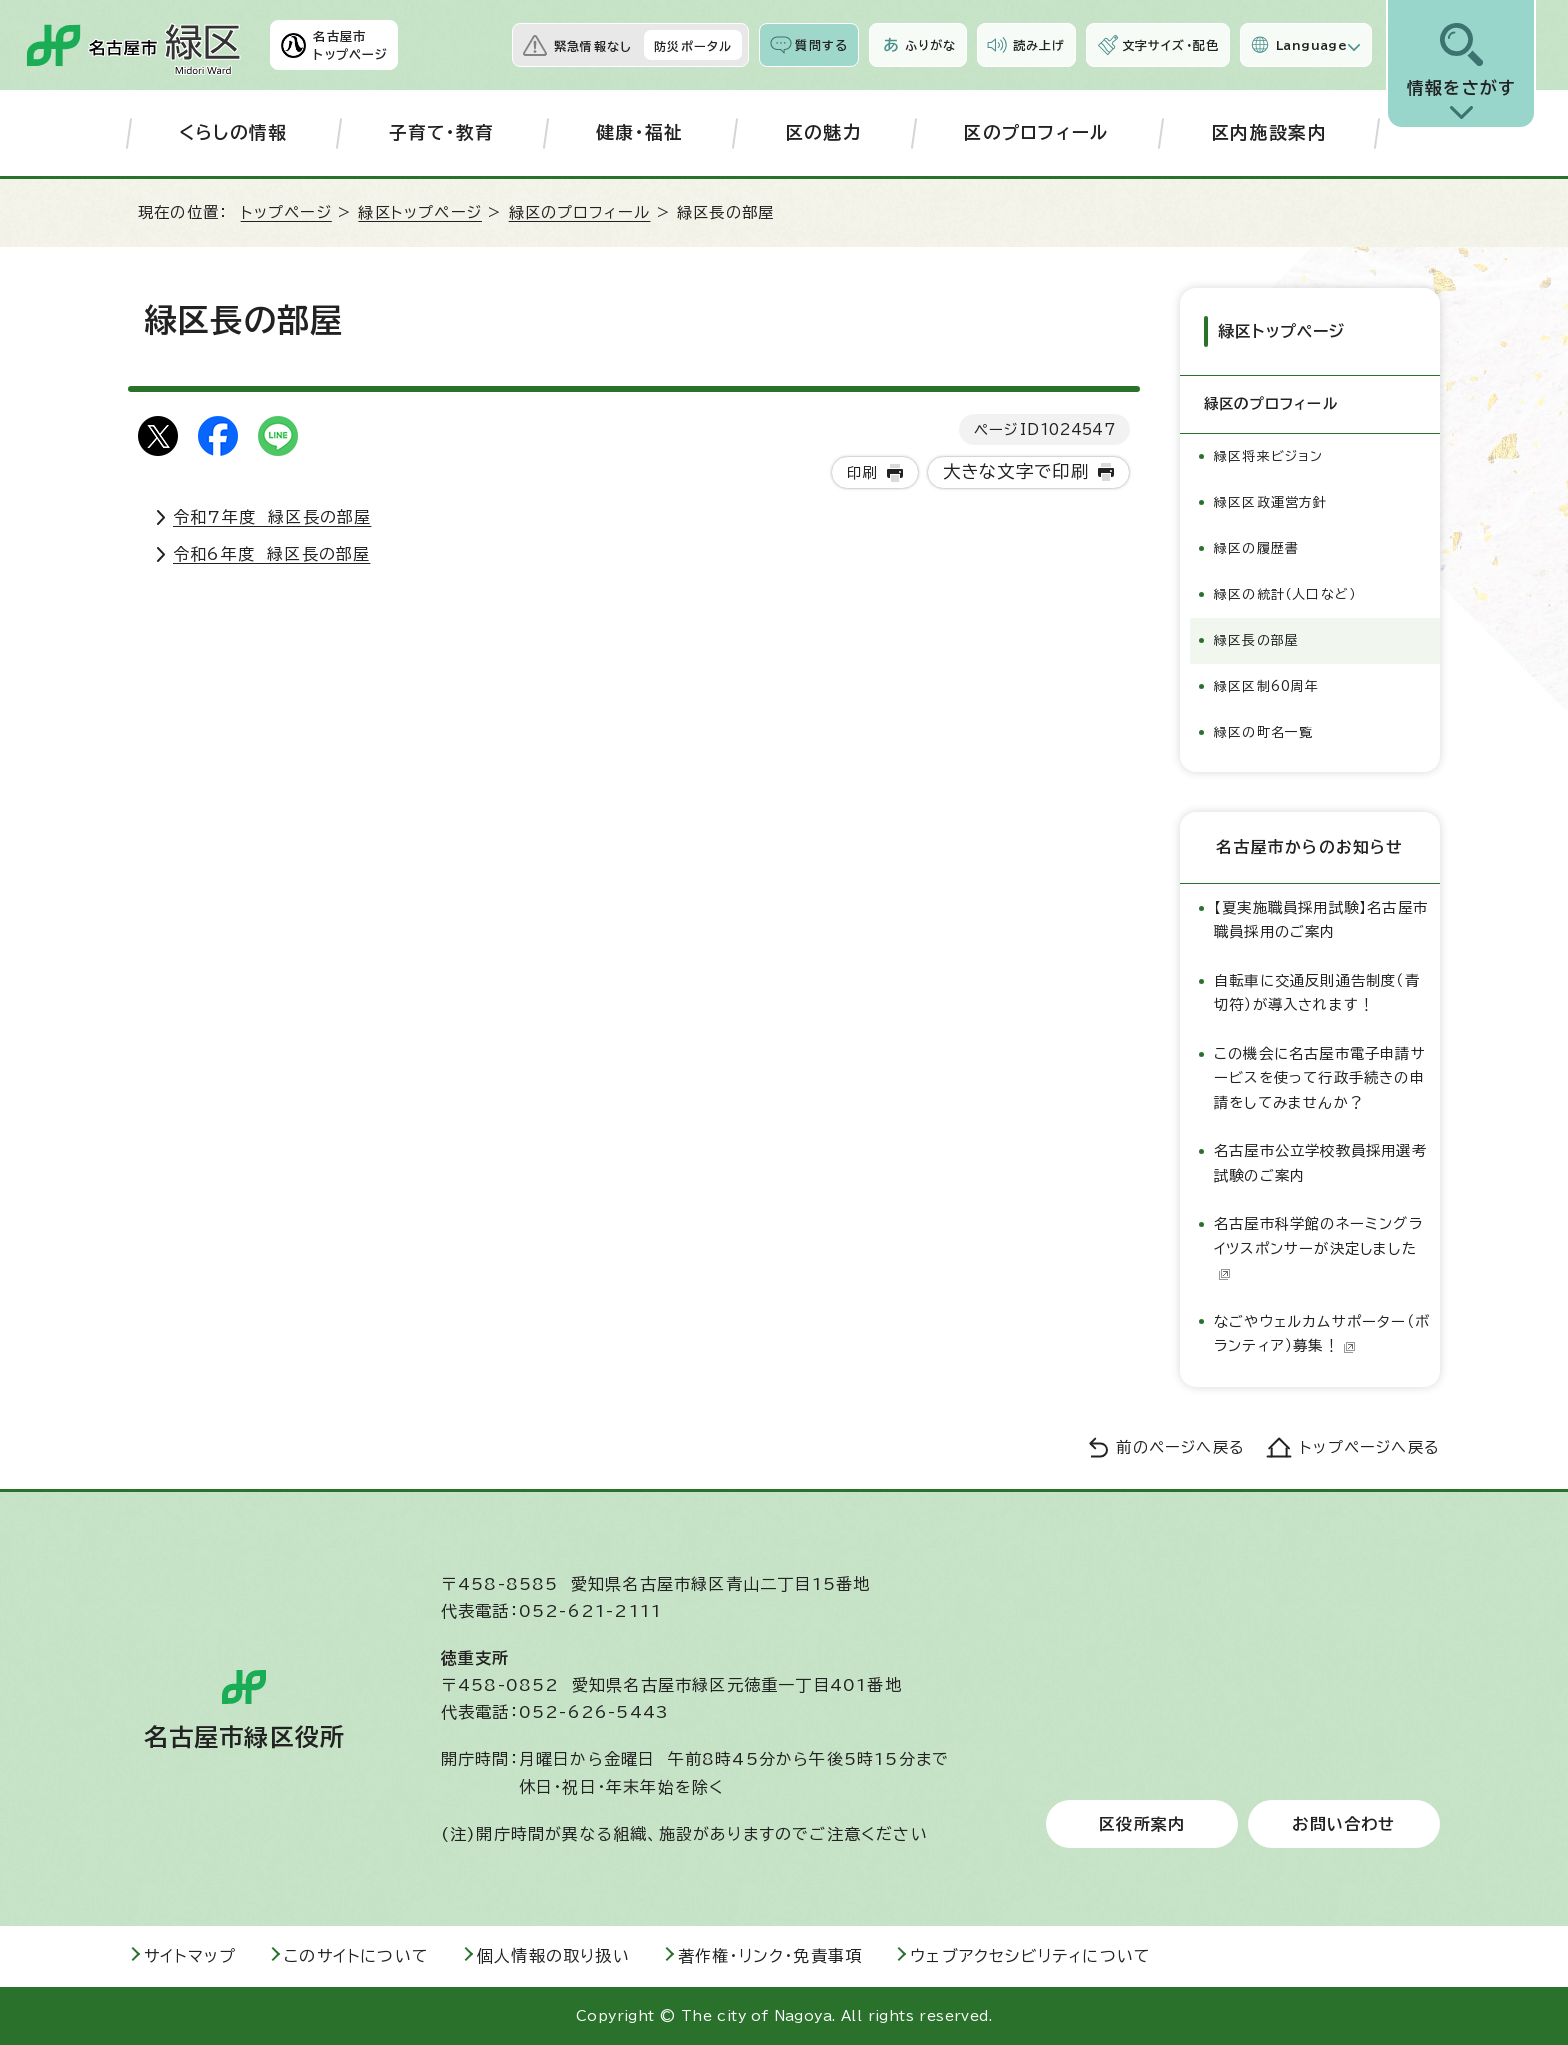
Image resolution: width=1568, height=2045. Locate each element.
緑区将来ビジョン (1269, 456)
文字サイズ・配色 (1171, 45)
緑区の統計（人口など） (1285, 594)
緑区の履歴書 (1256, 548)
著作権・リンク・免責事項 (770, 1956)
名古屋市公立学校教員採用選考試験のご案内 (1320, 1162)
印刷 (862, 472)
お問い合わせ (1343, 1824)
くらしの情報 (233, 132)
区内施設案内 (1269, 132)
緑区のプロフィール (580, 212)
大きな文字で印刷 (1016, 471)
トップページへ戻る (1370, 1447)
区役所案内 (1142, 1824)
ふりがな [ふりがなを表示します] (930, 45)
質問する (821, 45)
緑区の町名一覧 (1263, 732)
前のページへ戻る (1180, 1447)
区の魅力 (823, 132)
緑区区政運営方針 (1271, 502)
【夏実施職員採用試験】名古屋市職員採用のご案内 (1321, 919)
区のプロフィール (1036, 132)
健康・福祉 (640, 132)
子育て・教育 (442, 132)
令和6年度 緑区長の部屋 (271, 554)
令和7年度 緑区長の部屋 (272, 517)
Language (1311, 45)
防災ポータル (693, 46)
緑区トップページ (420, 212)
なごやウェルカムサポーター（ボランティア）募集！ (1322, 1333)
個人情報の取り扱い (553, 1956)
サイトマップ (190, 1956)
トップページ (286, 212)
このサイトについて (356, 1956)
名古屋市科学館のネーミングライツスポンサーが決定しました (1318, 1248)
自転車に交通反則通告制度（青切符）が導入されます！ (1317, 992)
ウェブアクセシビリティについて (1030, 1956)
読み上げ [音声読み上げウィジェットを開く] (1039, 45)
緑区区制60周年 (1267, 686)
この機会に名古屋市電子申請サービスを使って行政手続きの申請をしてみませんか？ (1320, 1078)
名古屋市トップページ (350, 45)
